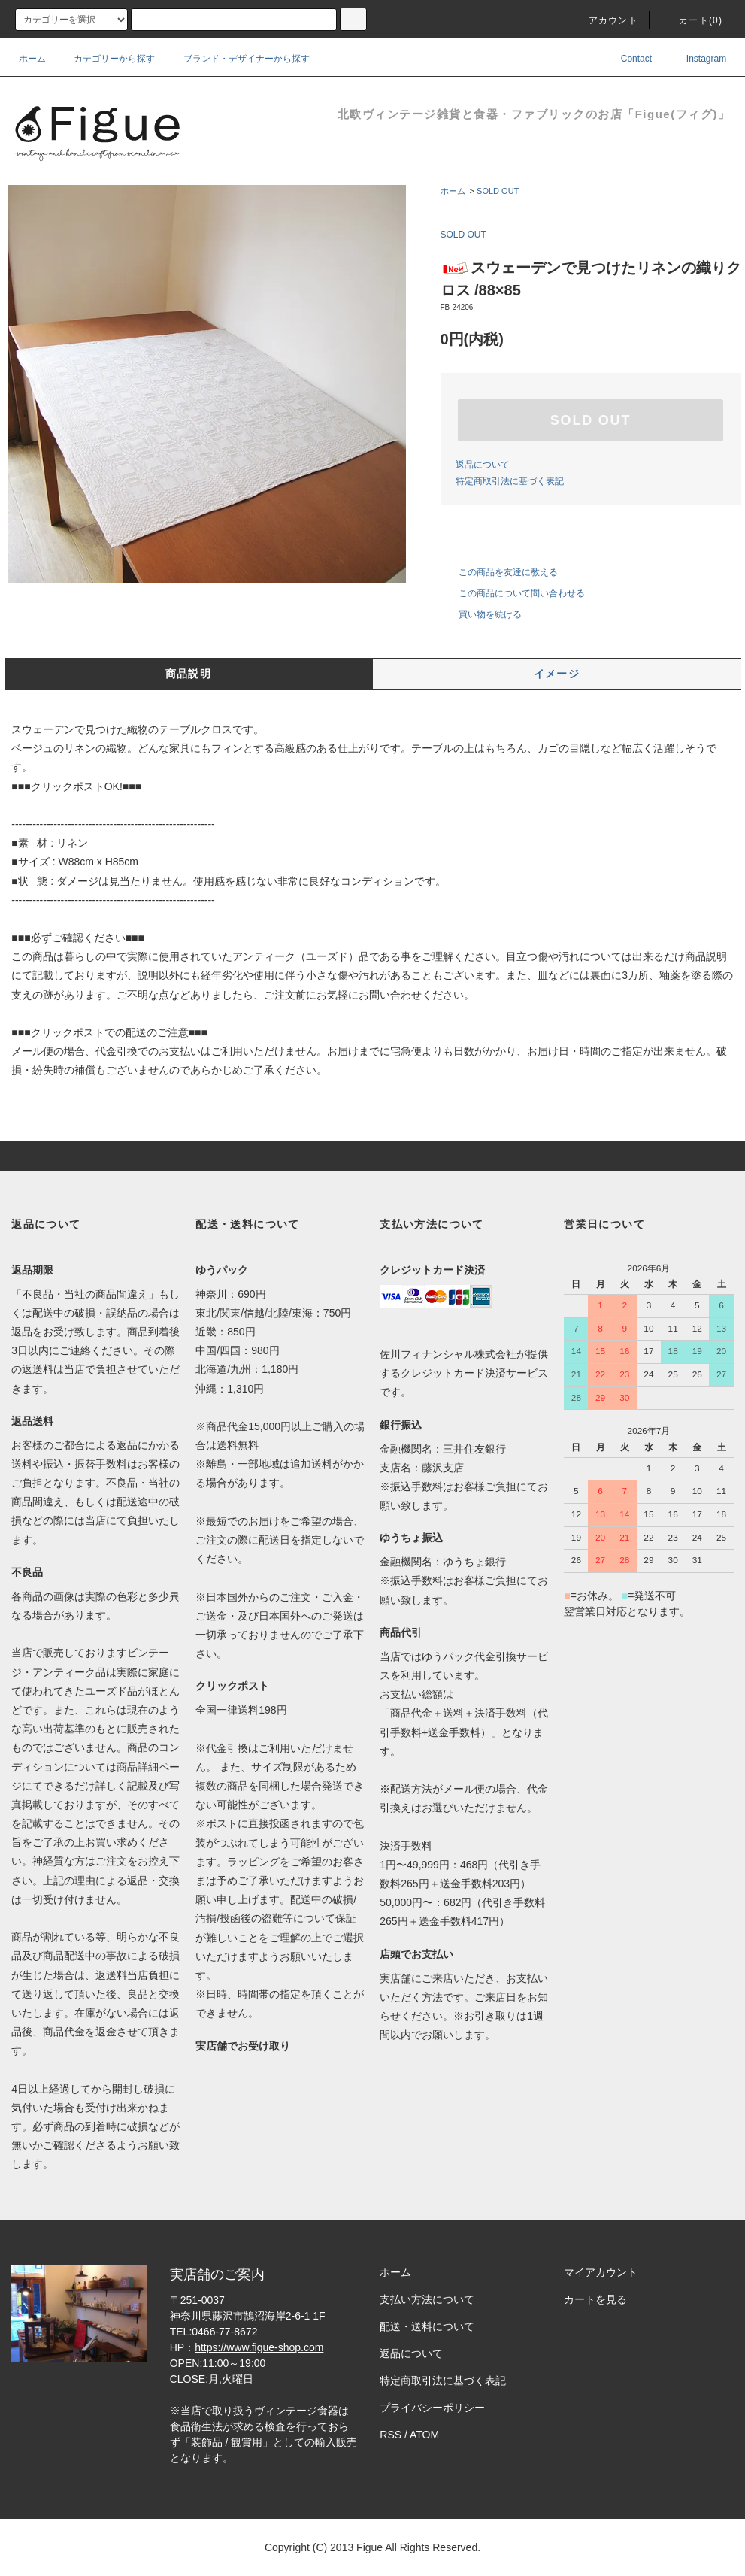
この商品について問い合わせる (513, 593)
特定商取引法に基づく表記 (510, 481)
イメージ (557, 674)
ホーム (32, 58)
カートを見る (595, 2299)
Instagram (695, 58)
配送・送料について (427, 2326)
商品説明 (188, 674)
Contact (626, 58)
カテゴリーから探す (105, 58)
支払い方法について (427, 2299)
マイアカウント (600, 2272)
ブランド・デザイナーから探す (237, 58)
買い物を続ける (481, 614)
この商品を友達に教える (499, 572)
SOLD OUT (498, 190)
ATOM (424, 2435)
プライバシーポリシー (432, 2408)
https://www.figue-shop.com (259, 2347)
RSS (390, 2435)
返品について (483, 464)
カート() (691, 20)
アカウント (604, 20)
